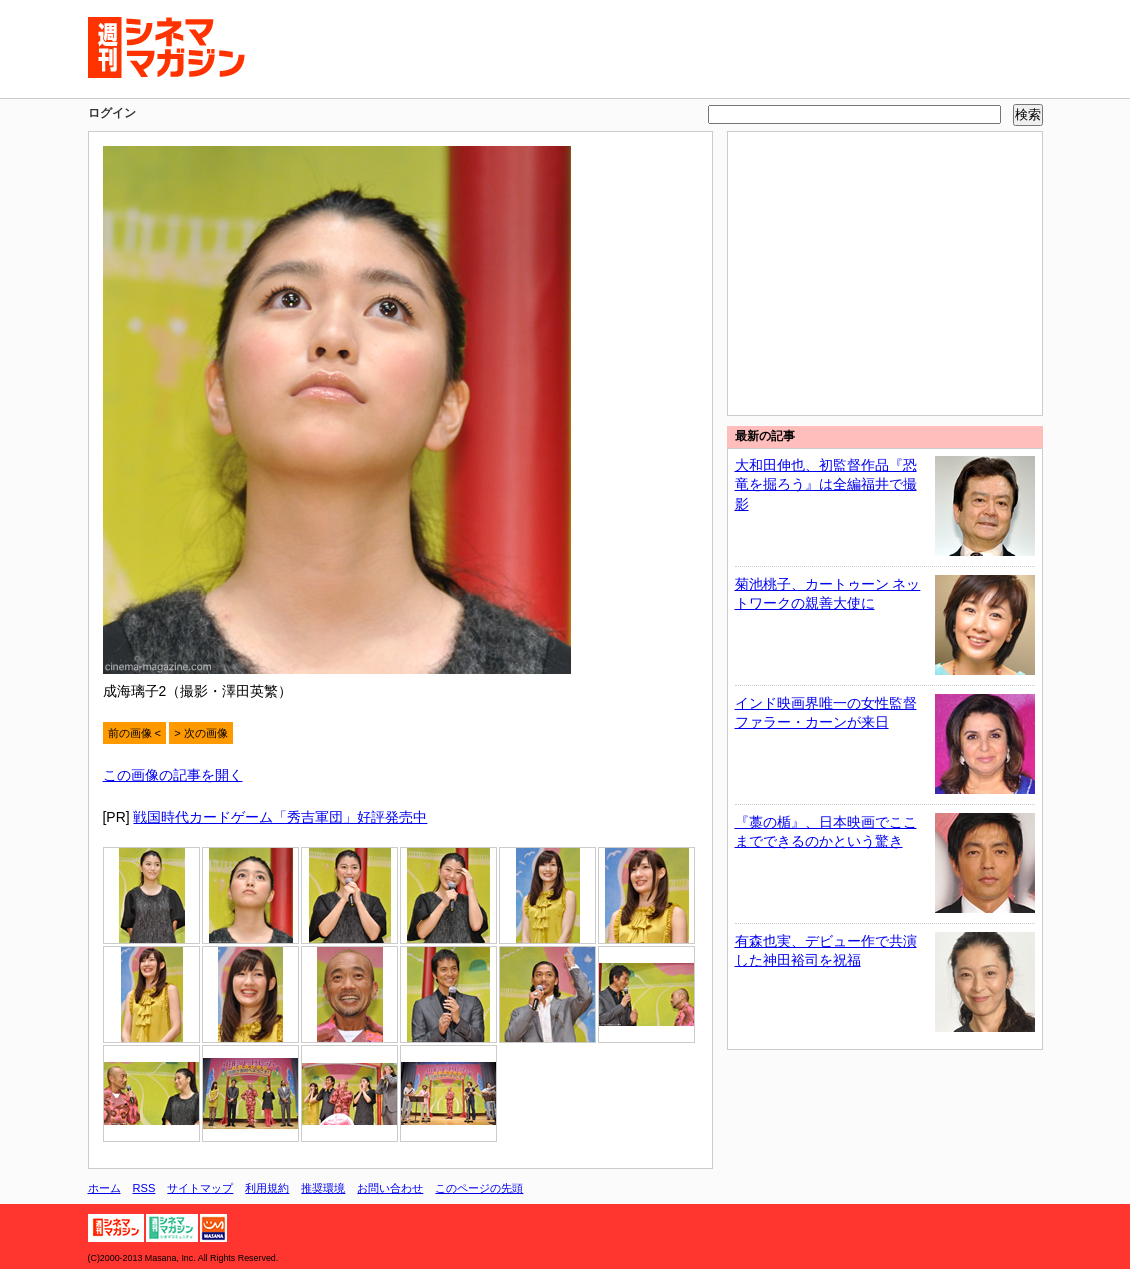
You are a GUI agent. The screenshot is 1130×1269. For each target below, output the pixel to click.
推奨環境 (323, 1188)
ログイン (112, 113)
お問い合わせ (390, 1188)
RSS (144, 1188)
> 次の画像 (201, 733)
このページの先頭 (479, 1188)
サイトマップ (200, 1188)
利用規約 (267, 1188)
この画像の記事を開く (173, 775)
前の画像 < (135, 733)
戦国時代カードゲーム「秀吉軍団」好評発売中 (280, 817)
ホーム (104, 1188)
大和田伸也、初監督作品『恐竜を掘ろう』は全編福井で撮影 (826, 484)
